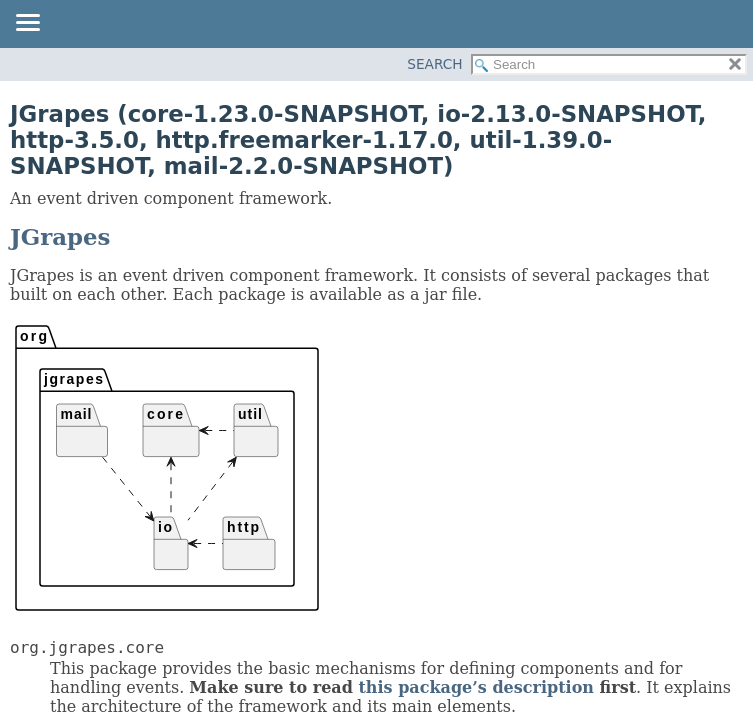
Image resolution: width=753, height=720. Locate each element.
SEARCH (434, 64)
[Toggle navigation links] (27, 24)
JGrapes (60, 237)
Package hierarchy (167, 468)
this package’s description (476, 687)
